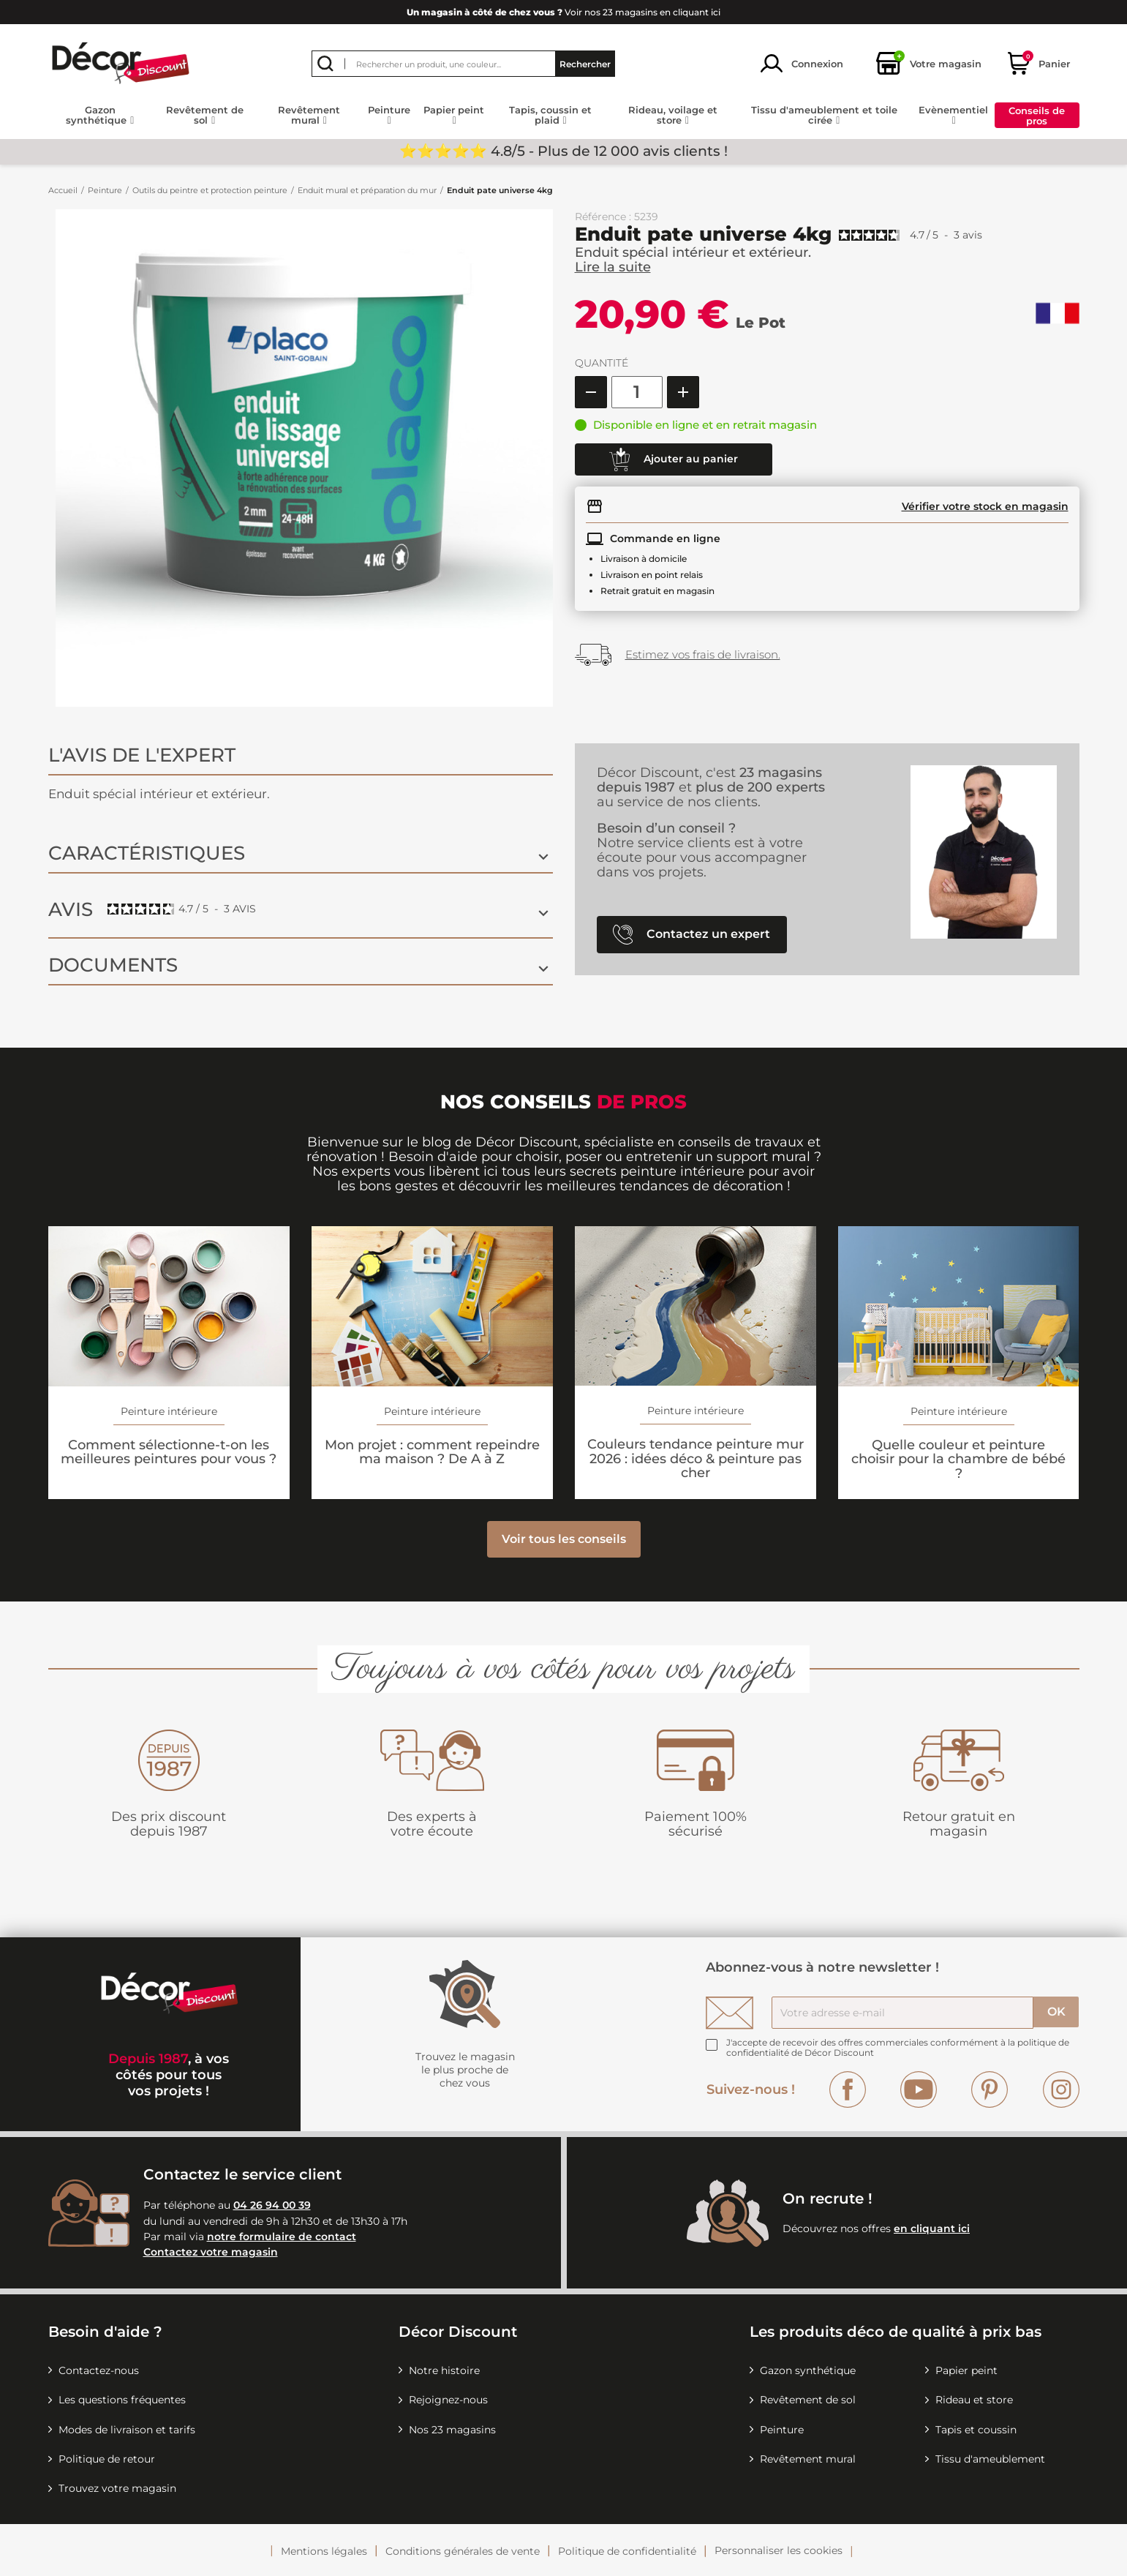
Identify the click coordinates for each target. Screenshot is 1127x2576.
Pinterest (989, 2089)
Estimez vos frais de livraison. (702, 654)
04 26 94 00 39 (272, 2205)
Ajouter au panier (673, 459)
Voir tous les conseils (564, 1539)
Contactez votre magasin (210, 2251)
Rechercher (585, 63)
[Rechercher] (463, 63)
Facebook (847, 2089)
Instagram (1061, 2089)
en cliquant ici (932, 2228)
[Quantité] (637, 392)
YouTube (918, 2089)
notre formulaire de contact (281, 2236)
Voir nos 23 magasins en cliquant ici (563, 12)
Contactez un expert (691, 935)
